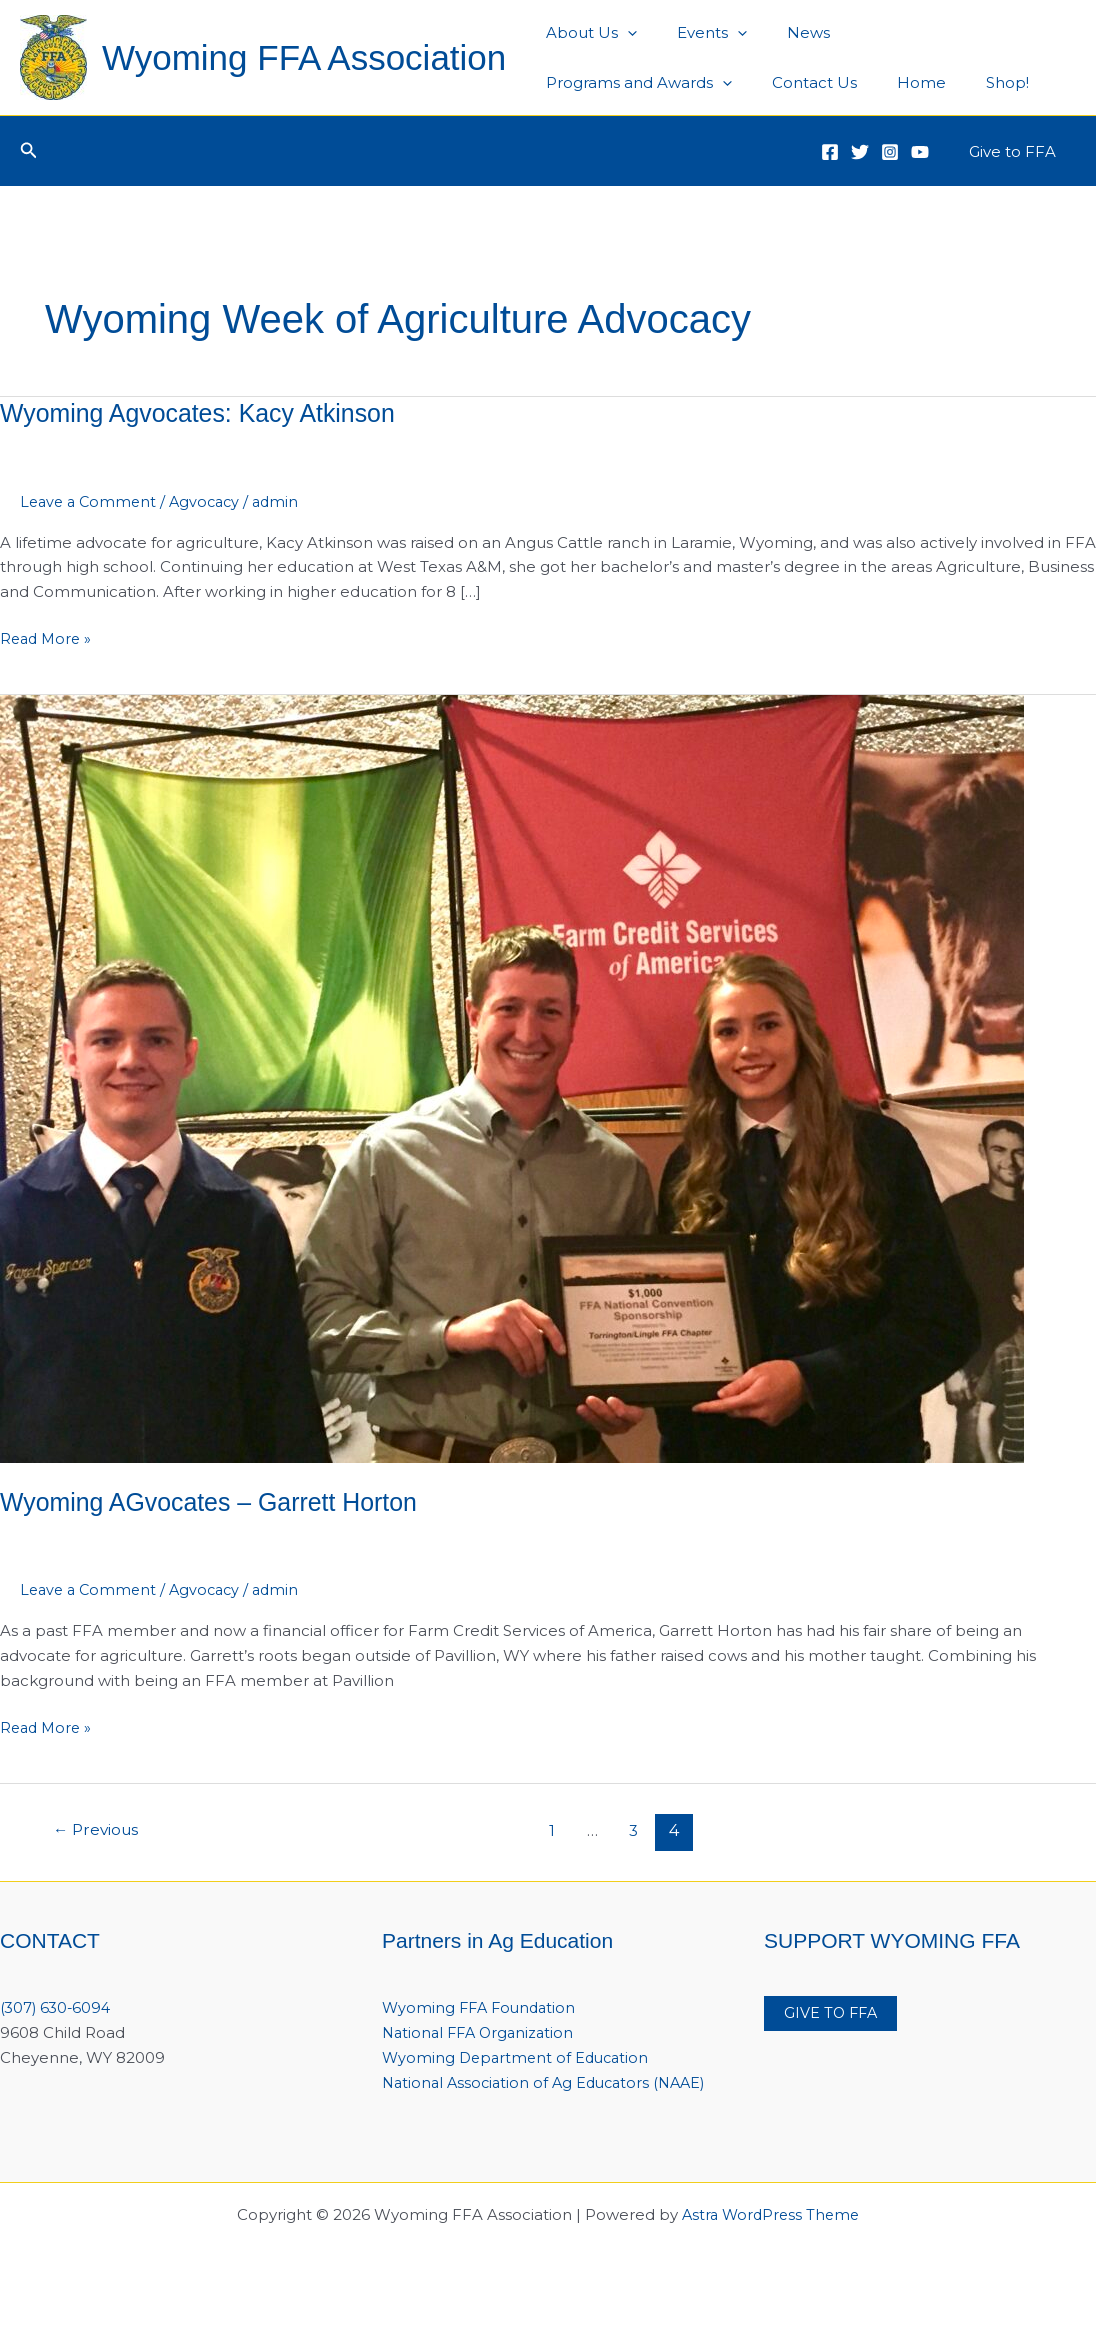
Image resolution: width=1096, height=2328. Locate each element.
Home (680, 82)
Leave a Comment (91, 501)
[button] (29, 151)
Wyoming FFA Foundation (482, 2007)
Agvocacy (212, 501)
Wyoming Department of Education (519, 2057)
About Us (586, 33)
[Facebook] (830, 152)
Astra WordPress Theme (771, 2239)
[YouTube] (920, 152)
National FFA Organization (482, 2032)
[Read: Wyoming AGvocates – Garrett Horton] (512, 1077)
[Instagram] (890, 152)
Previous (99, 1830)
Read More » (48, 639)
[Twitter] (860, 152)
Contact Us (583, 82)
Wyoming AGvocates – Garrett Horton (218, 1502)
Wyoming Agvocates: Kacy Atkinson (206, 413)
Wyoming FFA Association (304, 57)
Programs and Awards (928, 33)
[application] (622, 33)
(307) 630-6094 (57, 2007)
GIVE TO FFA (832, 2013)
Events (697, 33)
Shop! (756, 82)
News (783, 32)
